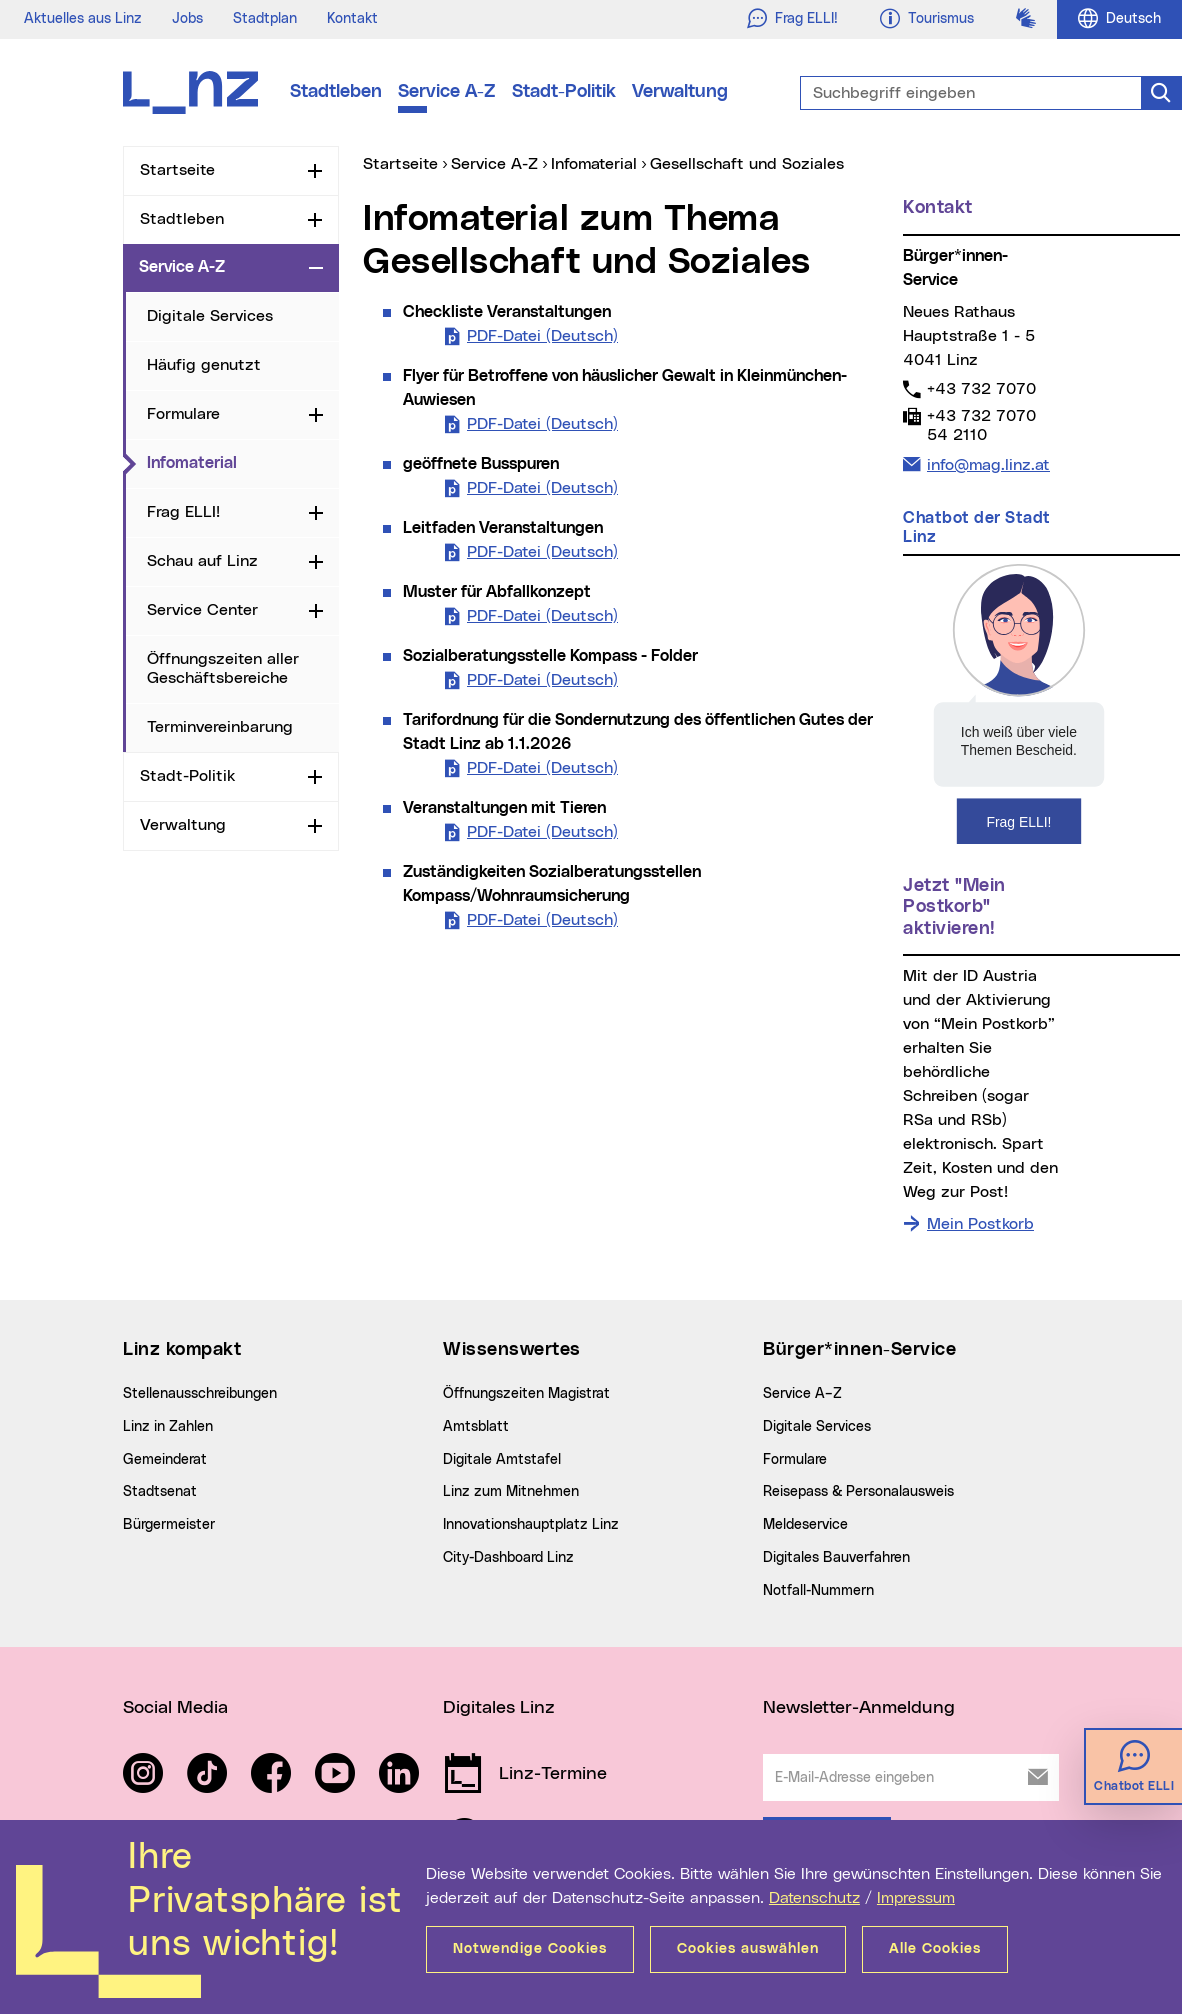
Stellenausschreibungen (200, 1394)
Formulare (183, 414)
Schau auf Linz (202, 561)
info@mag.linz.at (988, 463)
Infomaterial (243, 462)
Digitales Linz (499, 1708)
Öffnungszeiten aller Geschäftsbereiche (223, 668)
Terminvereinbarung (220, 727)
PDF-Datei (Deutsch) (542, 334)
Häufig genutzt (204, 365)
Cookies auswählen (748, 1949)
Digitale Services (210, 316)
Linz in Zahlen (168, 1427)
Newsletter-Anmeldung (859, 1708)
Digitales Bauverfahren (836, 1558)
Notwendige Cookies (530, 1949)
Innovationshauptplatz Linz (531, 1525)
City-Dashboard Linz (508, 1558)
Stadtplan (265, 19)
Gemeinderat (165, 1460)
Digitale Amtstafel (502, 1460)
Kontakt (352, 19)
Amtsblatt (476, 1427)
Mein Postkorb (980, 1224)
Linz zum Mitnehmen (511, 1492)
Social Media (175, 1708)
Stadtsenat (160, 1492)
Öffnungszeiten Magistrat (526, 1394)
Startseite (177, 170)
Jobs (187, 19)
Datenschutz (814, 1898)
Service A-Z (447, 92)
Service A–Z (802, 1394)
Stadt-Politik (564, 92)
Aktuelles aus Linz (83, 19)
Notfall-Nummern (818, 1591)
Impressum (916, 1898)
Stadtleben (336, 92)
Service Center (202, 610)
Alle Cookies (935, 1949)
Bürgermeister (169, 1525)
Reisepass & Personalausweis (858, 1492)
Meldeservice (805, 1525)
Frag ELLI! (183, 512)
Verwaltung (680, 92)
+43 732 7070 (981, 388)
